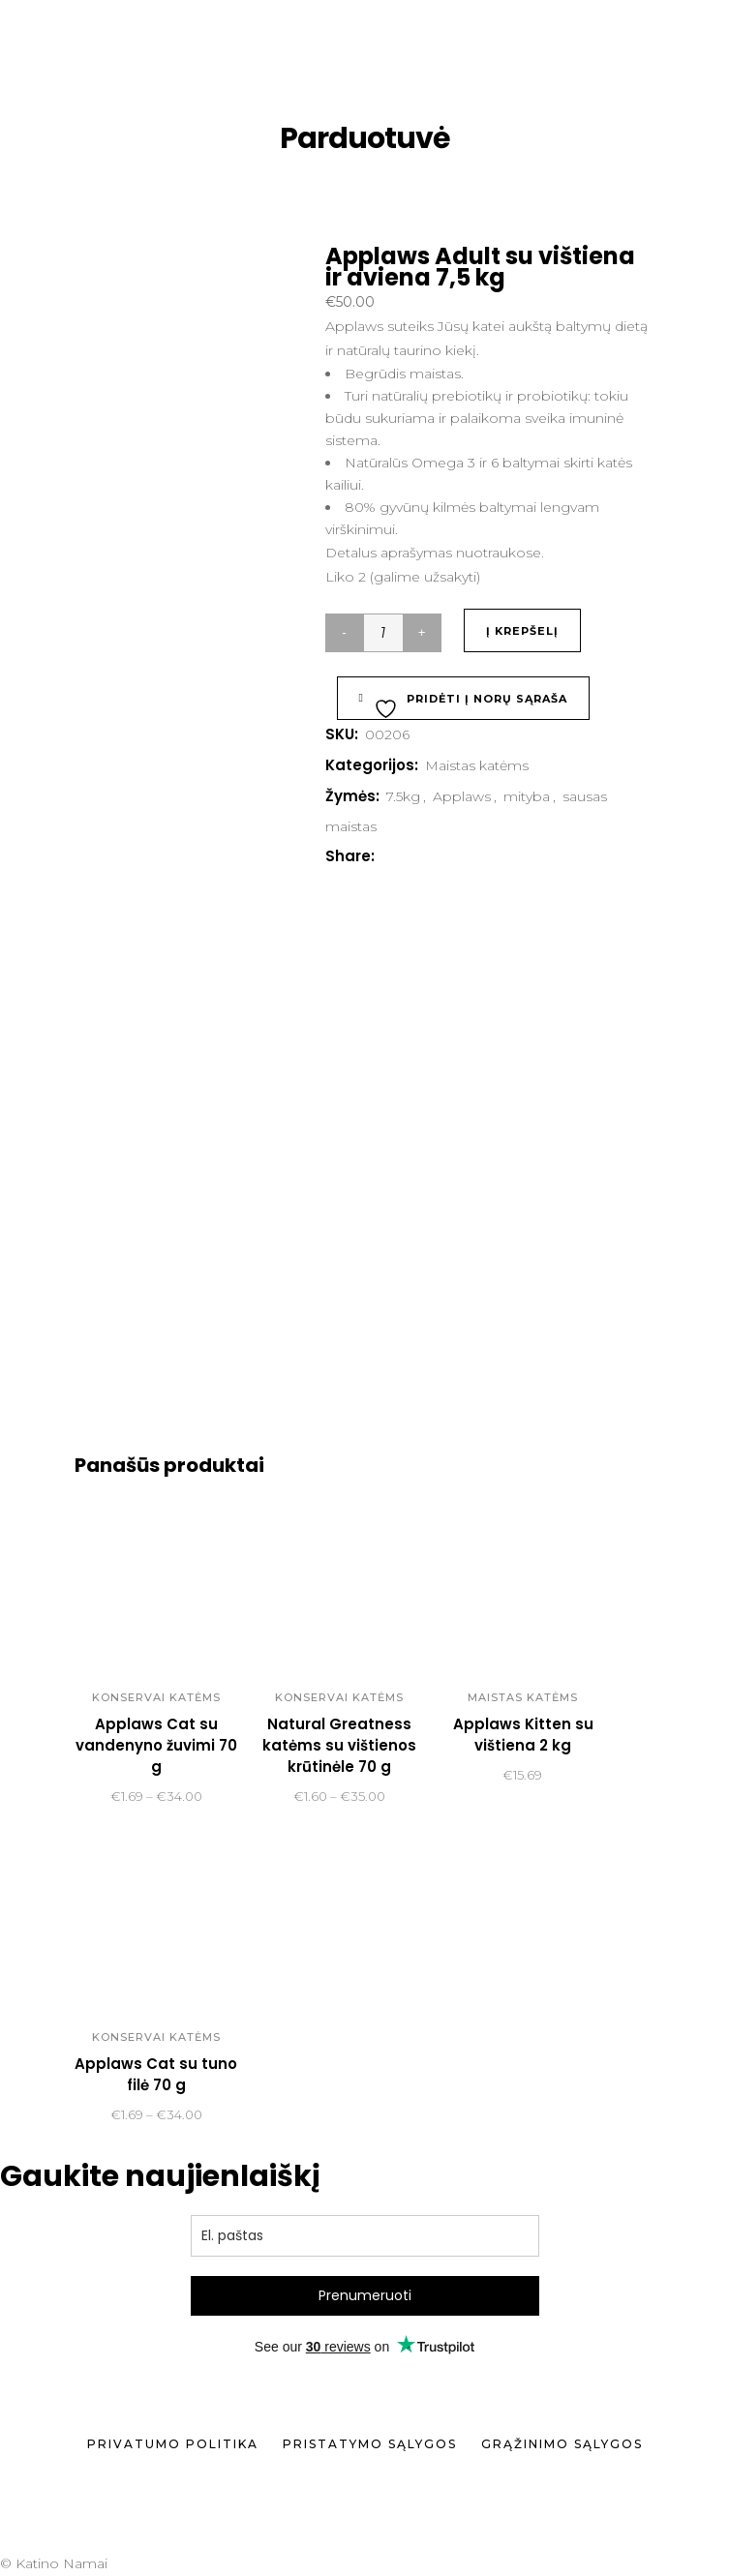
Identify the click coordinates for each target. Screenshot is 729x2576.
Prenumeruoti (365, 2295)
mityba (526, 796)
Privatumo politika (172, 2444)
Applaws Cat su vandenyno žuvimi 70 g (156, 1745)
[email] (365, 2236)
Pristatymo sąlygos (370, 2444)
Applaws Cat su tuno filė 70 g (156, 2074)
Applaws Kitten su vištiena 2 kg (523, 1734)
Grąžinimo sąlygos (562, 2444)
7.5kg (403, 796)
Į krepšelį (522, 631)
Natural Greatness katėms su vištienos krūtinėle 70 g (339, 1745)
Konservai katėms (156, 1697)
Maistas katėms (477, 765)
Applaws (462, 796)
